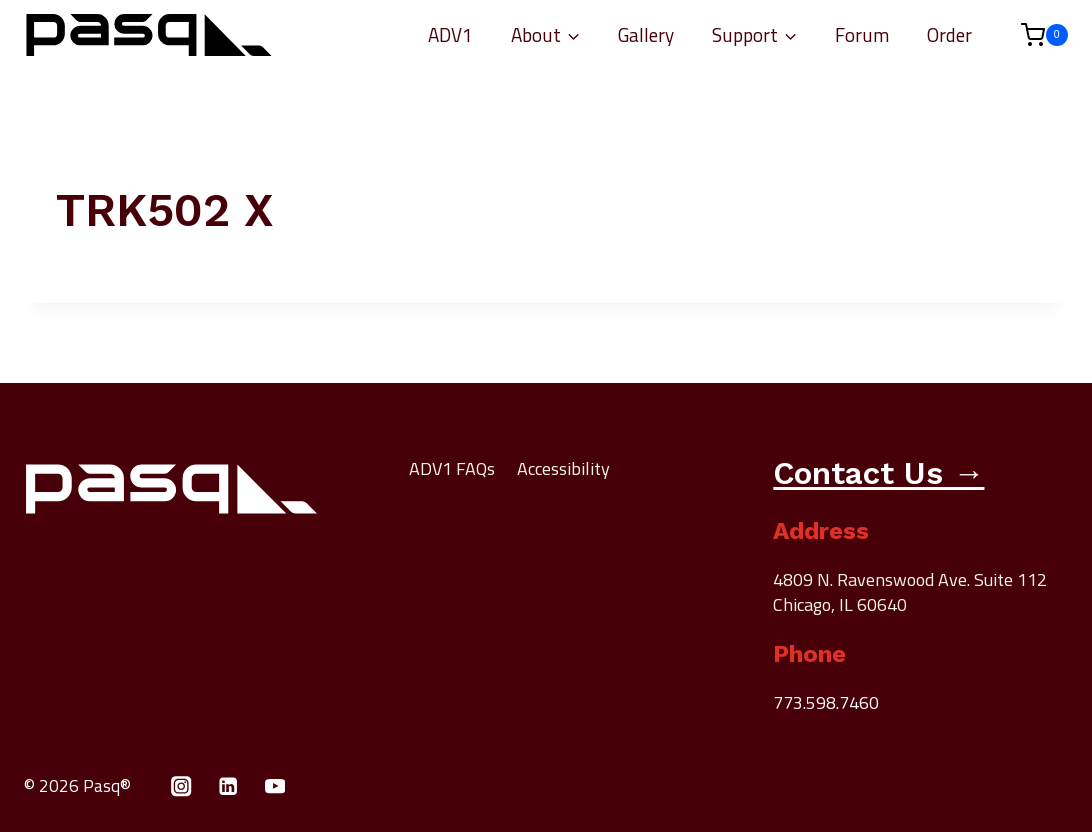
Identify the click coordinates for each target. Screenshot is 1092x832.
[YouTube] (275, 786)
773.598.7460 (826, 702)
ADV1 (450, 34)
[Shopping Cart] (1034, 35)
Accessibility (563, 468)
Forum (862, 34)
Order (949, 34)
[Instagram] (181, 786)
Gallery (646, 34)
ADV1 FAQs (452, 468)
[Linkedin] (228, 786)
